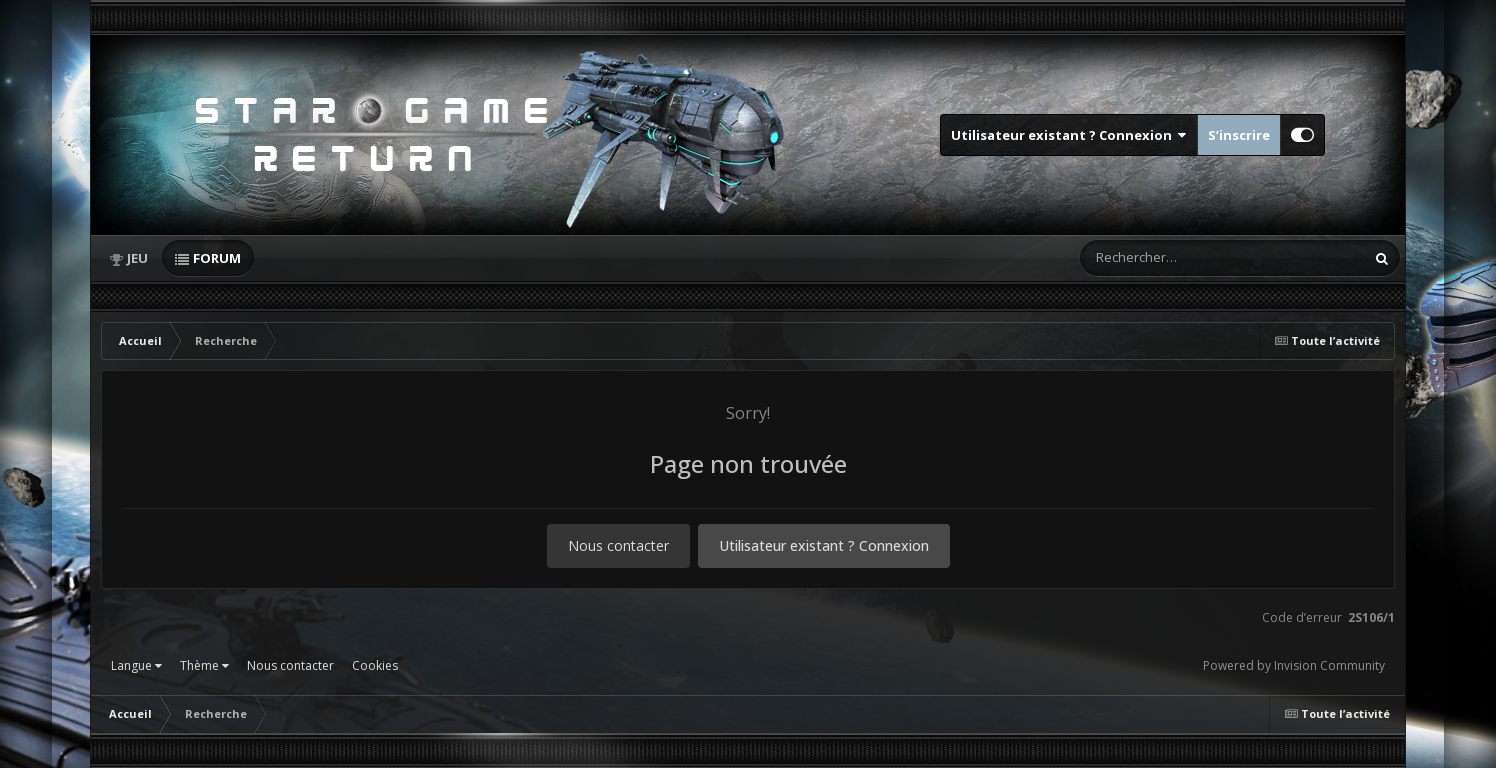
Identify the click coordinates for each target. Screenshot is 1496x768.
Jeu (137, 258)
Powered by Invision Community (1294, 665)
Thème (204, 665)
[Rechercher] (1165, 258)
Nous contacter (618, 545)
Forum (217, 258)
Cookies (375, 665)
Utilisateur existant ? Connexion (1069, 135)
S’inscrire (1239, 135)
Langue (136, 665)
